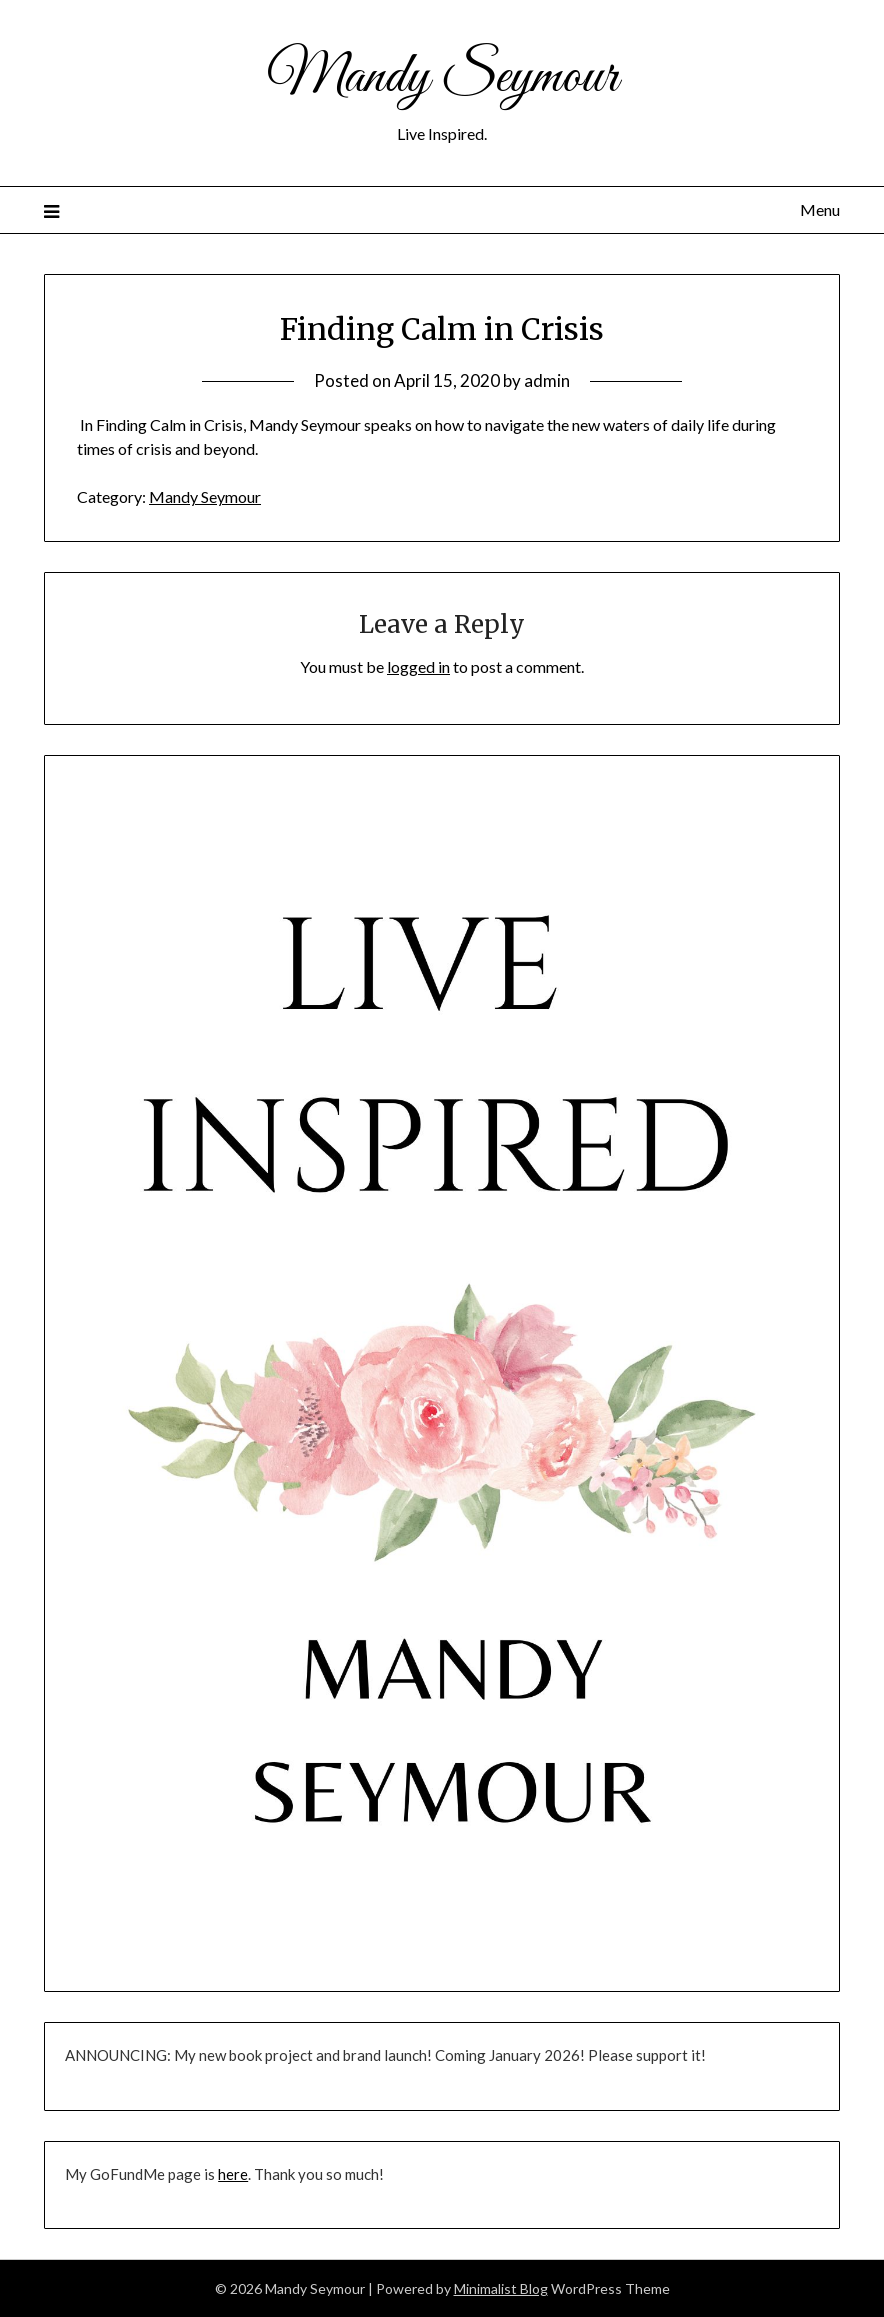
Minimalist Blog (501, 2288)
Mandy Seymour (442, 78)
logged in (418, 666)
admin (547, 380)
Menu (820, 209)
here (233, 2174)
